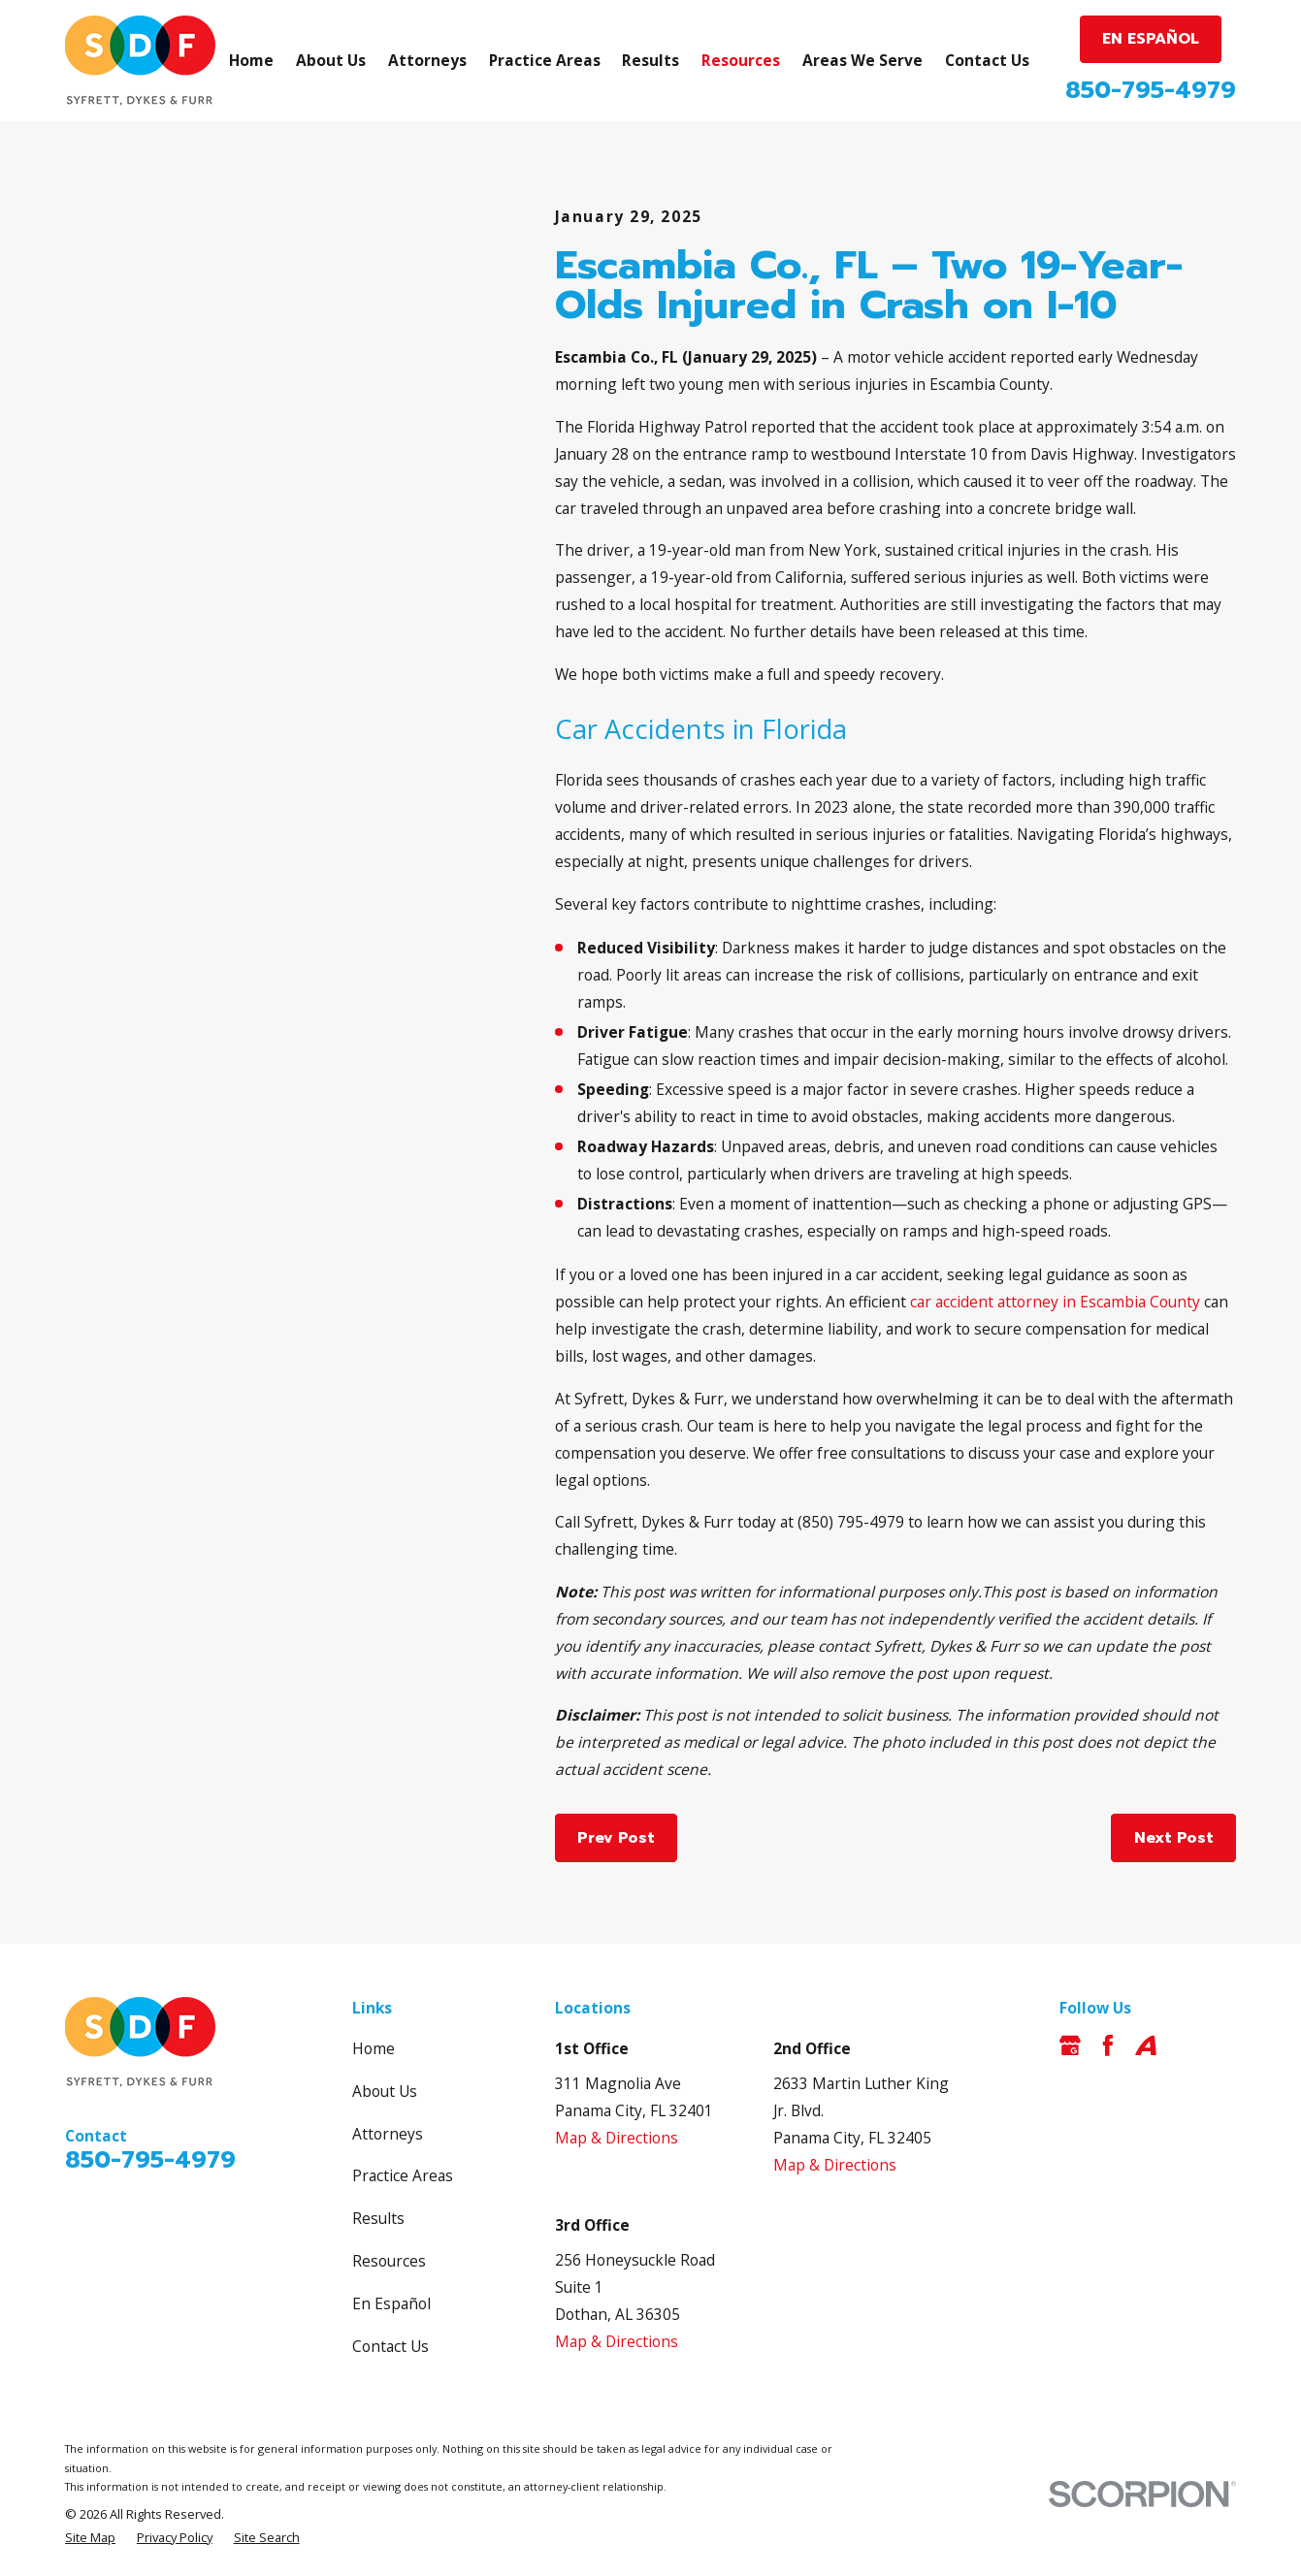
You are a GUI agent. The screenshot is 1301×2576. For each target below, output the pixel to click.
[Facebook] (1108, 2045)
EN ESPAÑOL (1150, 38)
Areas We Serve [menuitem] (862, 60)
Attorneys (387, 2133)
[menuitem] (90, 2538)
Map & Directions (616, 2137)
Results (378, 2218)
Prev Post (616, 1838)
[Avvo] (1145, 2045)
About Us (384, 2091)
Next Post (1174, 1838)
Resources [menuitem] (740, 60)
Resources (389, 2260)
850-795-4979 (1150, 90)
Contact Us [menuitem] (987, 60)
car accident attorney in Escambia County (1055, 1301)
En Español (391, 2303)
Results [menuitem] (650, 60)
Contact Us (390, 2346)
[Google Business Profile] (1070, 2045)
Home (373, 2048)
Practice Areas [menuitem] (545, 60)
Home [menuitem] (251, 60)
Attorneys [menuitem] (427, 60)
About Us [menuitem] (331, 60)
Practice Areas (402, 2175)
